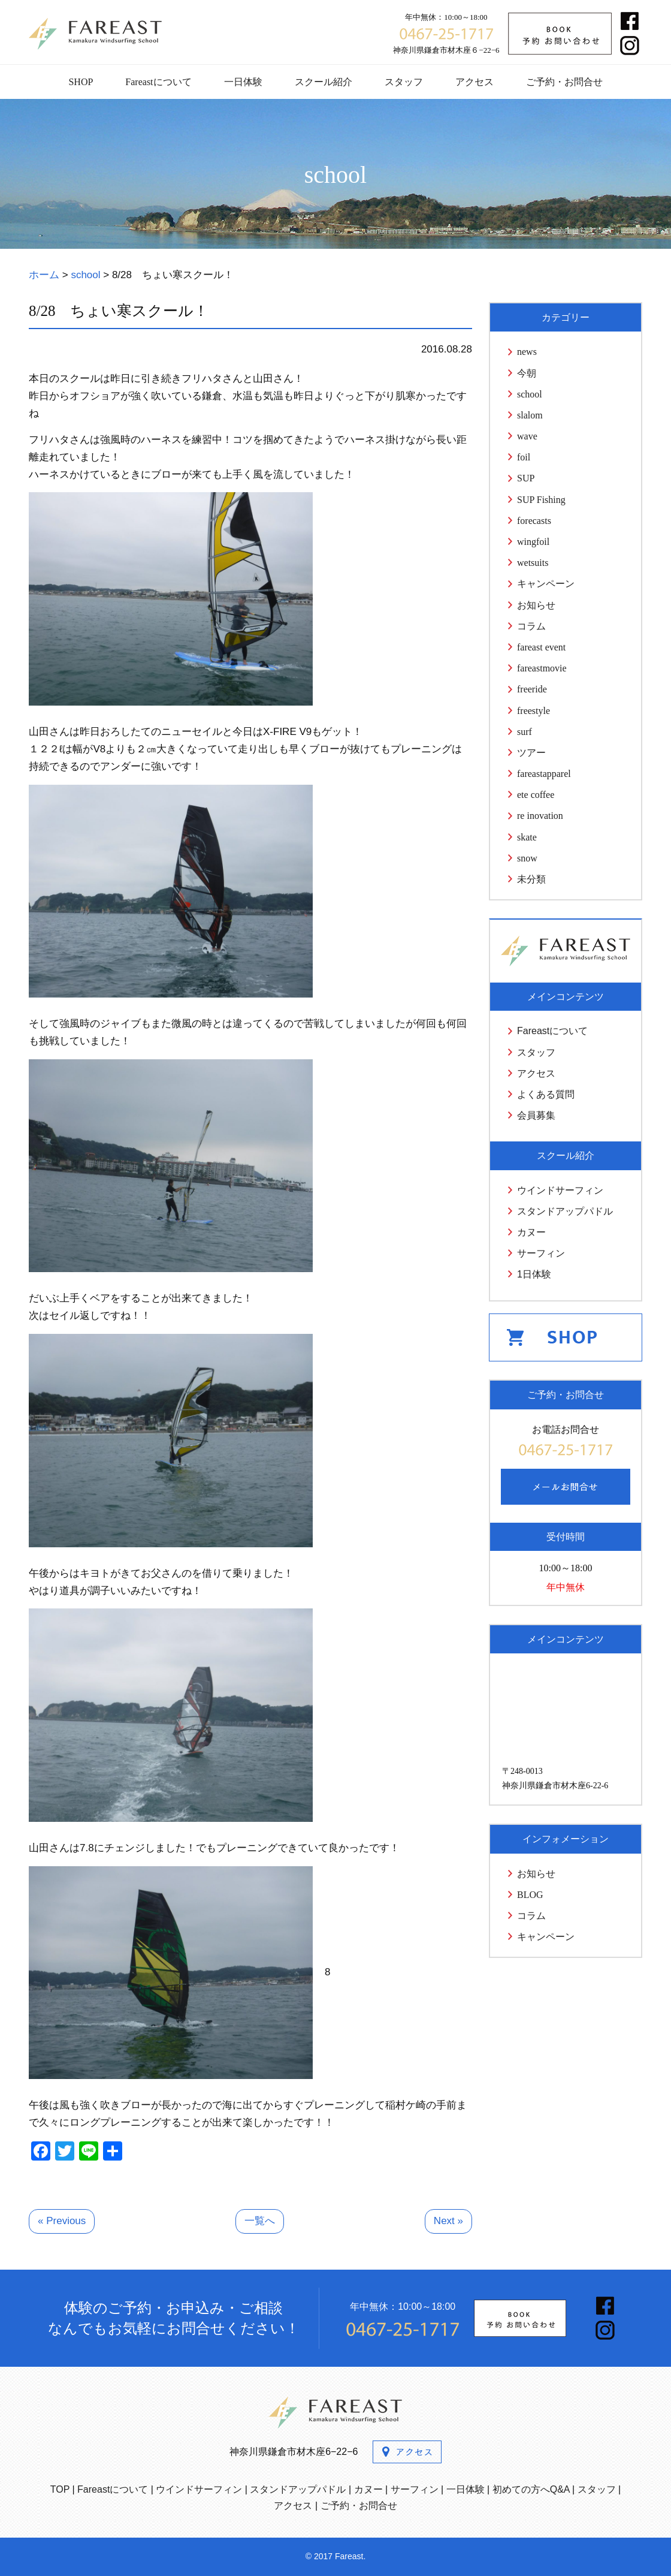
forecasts (534, 521)
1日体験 (534, 1274)
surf (524, 732)
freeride (532, 689)
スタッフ (404, 82)
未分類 (531, 879)
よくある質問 (546, 1094)
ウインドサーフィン (560, 1190)
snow (527, 858)
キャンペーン (546, 584)
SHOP (80, 82)
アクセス (474, 82)
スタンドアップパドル (565, 1211)
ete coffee (535, 795)
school (529, 394)
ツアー (531, 753)
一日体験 (243, 82)
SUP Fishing (541, 500)
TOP (59, 2489)
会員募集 (536, 1115)
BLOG (530, 1895)
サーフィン (541, 1253)
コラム (531, 626)
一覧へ (259, 2220)
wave (527, 436)
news (527, 352)
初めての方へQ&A (531, 2489)
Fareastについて (158, 82)
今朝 (526, 373)
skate (527, 837)
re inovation (540, 816)
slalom (530, 415)
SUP (525, 478)
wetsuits (532, 563)
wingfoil (533, 542)
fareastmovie (542, 668)
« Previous (62, 2220)
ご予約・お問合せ (564, 82)
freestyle (533, 711)
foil (523, 457)
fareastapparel (544, 774)
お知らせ (536, 605)
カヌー (531, 1232)
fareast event (541, 647)
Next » (448, 2220)
